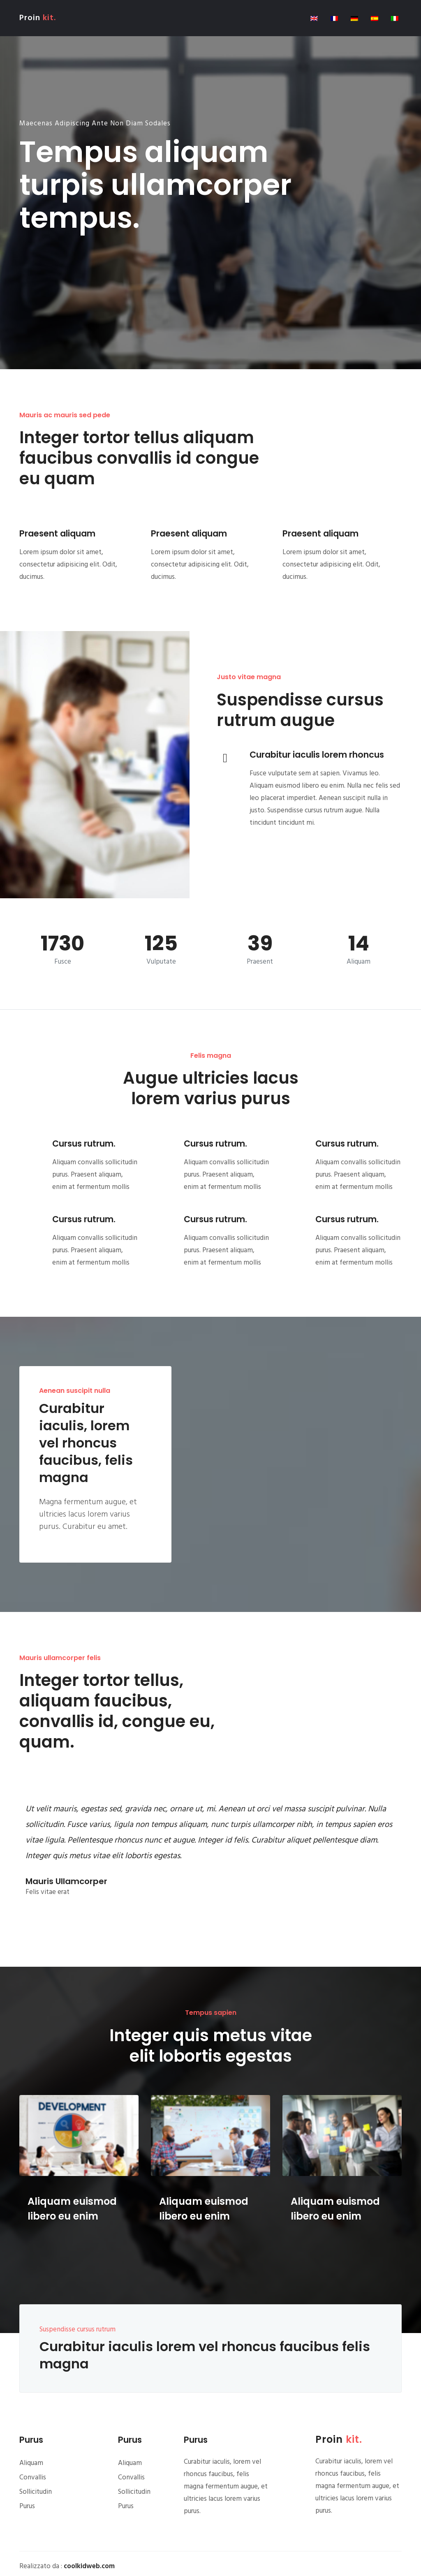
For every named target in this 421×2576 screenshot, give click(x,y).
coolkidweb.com (89, 2566)
